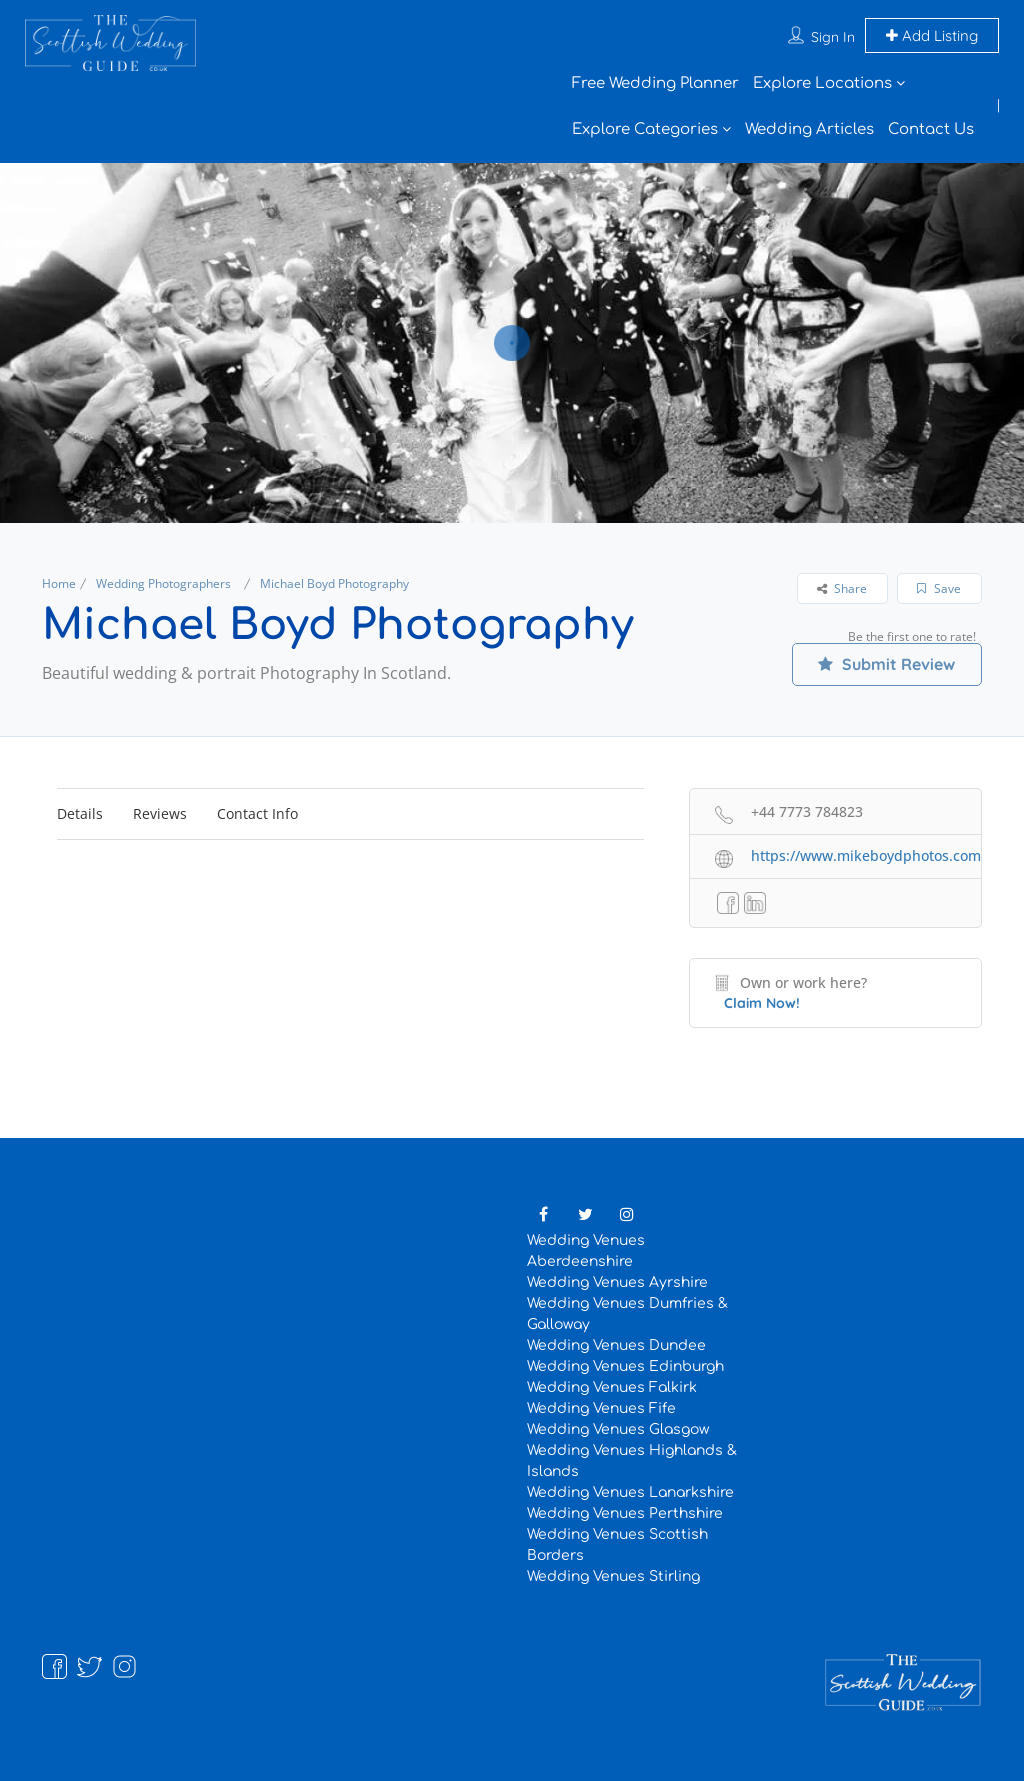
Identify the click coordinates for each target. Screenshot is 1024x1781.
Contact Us (931, 129)
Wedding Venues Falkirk (612, 1387)
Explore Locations (822, 83)
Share (842, 588)
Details (80, 813)
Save (939, 588)
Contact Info (257, 813)
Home (59, 583)
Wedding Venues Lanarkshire (630, 1492)
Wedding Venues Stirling (613, 1576)
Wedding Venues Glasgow (618, 1429)
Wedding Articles (809, 129)
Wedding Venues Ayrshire (617, 1282)
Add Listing (932, 35)
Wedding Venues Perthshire (625, 1513)
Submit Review (886, 664)
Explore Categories (645, 129)
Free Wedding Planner (655, 83)
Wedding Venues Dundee (616, 1345)
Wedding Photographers (163, 583)
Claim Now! (762, 1003)
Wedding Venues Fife (601, 1408)
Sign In (833, 37)
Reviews (160, 813)
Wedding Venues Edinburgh (625, 1366)
